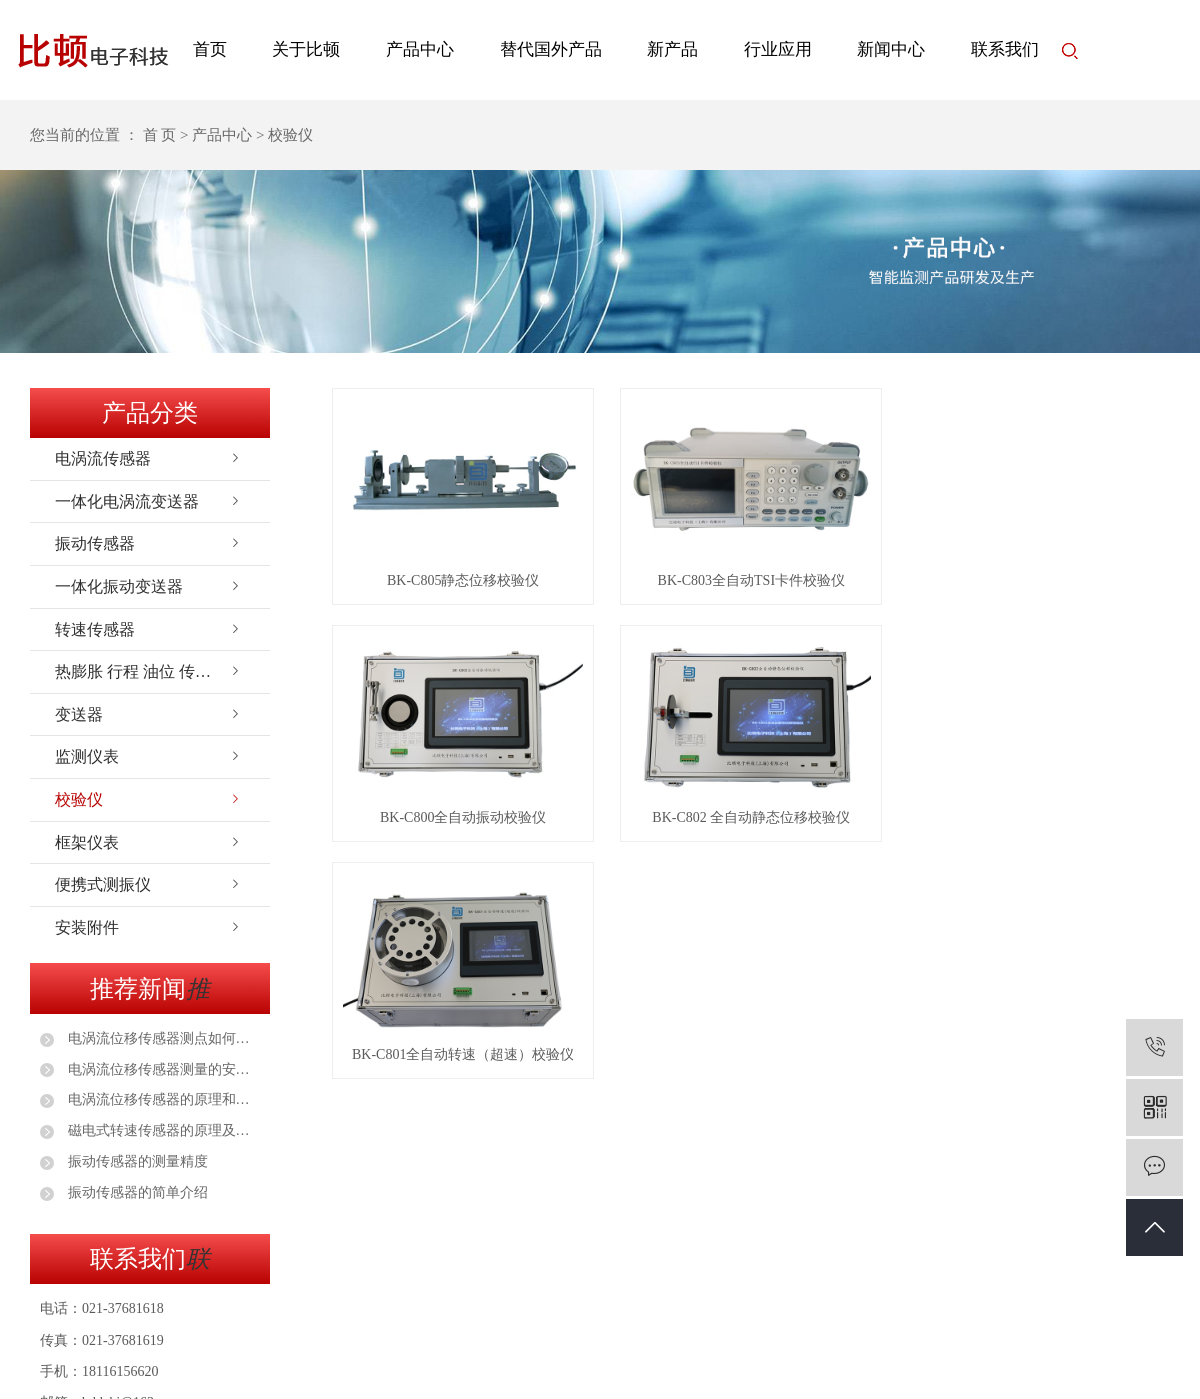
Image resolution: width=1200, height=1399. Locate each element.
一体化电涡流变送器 (127, 501)
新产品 (672, 49)
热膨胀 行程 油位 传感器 (141, 671)
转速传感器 (95, 629)
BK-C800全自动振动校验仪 (465, 821)
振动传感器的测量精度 (136, 1161)
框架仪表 (87, 842)
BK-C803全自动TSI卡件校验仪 (755, 582)
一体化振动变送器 (119, 586)
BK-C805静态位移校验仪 (465, 582)
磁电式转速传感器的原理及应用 (162, 1130)
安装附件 (87, 927)
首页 (210, 49)
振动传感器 (95, 543)
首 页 (160, 135)
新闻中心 (891, 49)
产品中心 (420, 49)
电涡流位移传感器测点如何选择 (162, 1038)
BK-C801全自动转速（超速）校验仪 (465, 1060)
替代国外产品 (551, 49)
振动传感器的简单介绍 (136, 1192)
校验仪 (79, 799)
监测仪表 (87, 756)
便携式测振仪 (103, 884)
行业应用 (778, 49)
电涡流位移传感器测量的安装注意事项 (162, 1069)
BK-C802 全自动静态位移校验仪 (756, 821)
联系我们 (1005, 49)
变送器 (79, 714)
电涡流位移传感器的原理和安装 (162, 1099)
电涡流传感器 (103, 458)
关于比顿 (306, 49)
